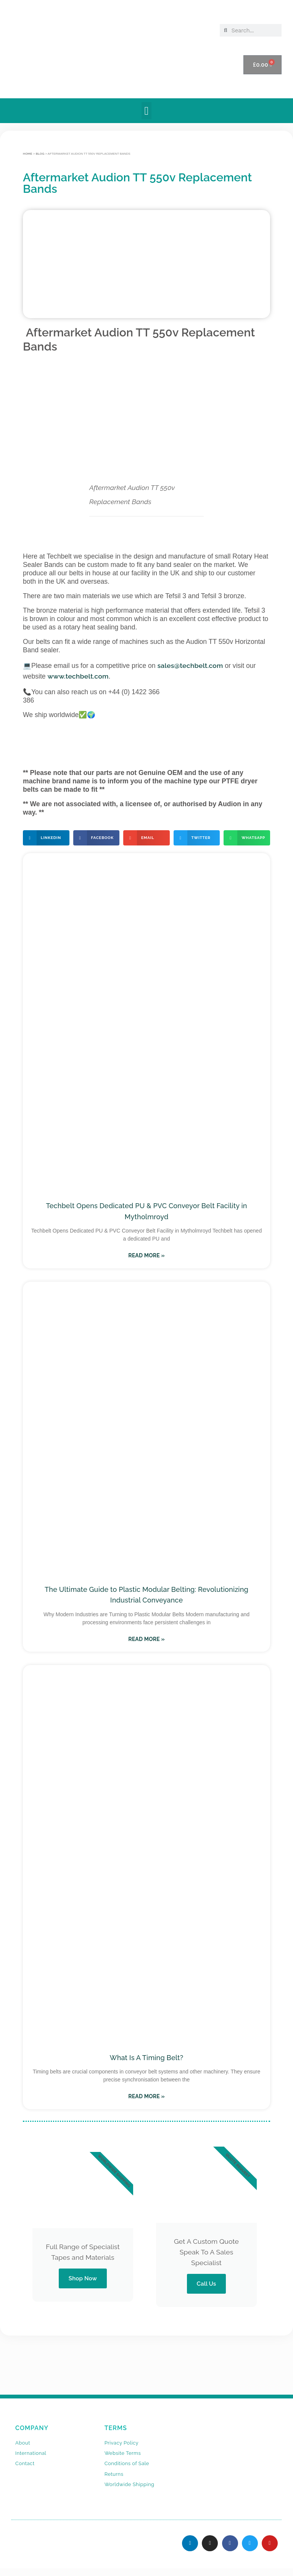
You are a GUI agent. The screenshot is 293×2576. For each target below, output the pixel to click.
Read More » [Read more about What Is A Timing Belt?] (146, 2096)
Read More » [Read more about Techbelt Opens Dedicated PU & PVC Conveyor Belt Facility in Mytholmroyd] (146, 1255)
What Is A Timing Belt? (147, 2058)
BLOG (40, 153)
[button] (146, 110)
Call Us (206, 2283)
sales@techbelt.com (190, 665)
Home (27, 153)
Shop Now (83, 2278)
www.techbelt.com (78, 676)
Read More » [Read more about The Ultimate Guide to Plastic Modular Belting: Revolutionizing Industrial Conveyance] (146, 1639)
